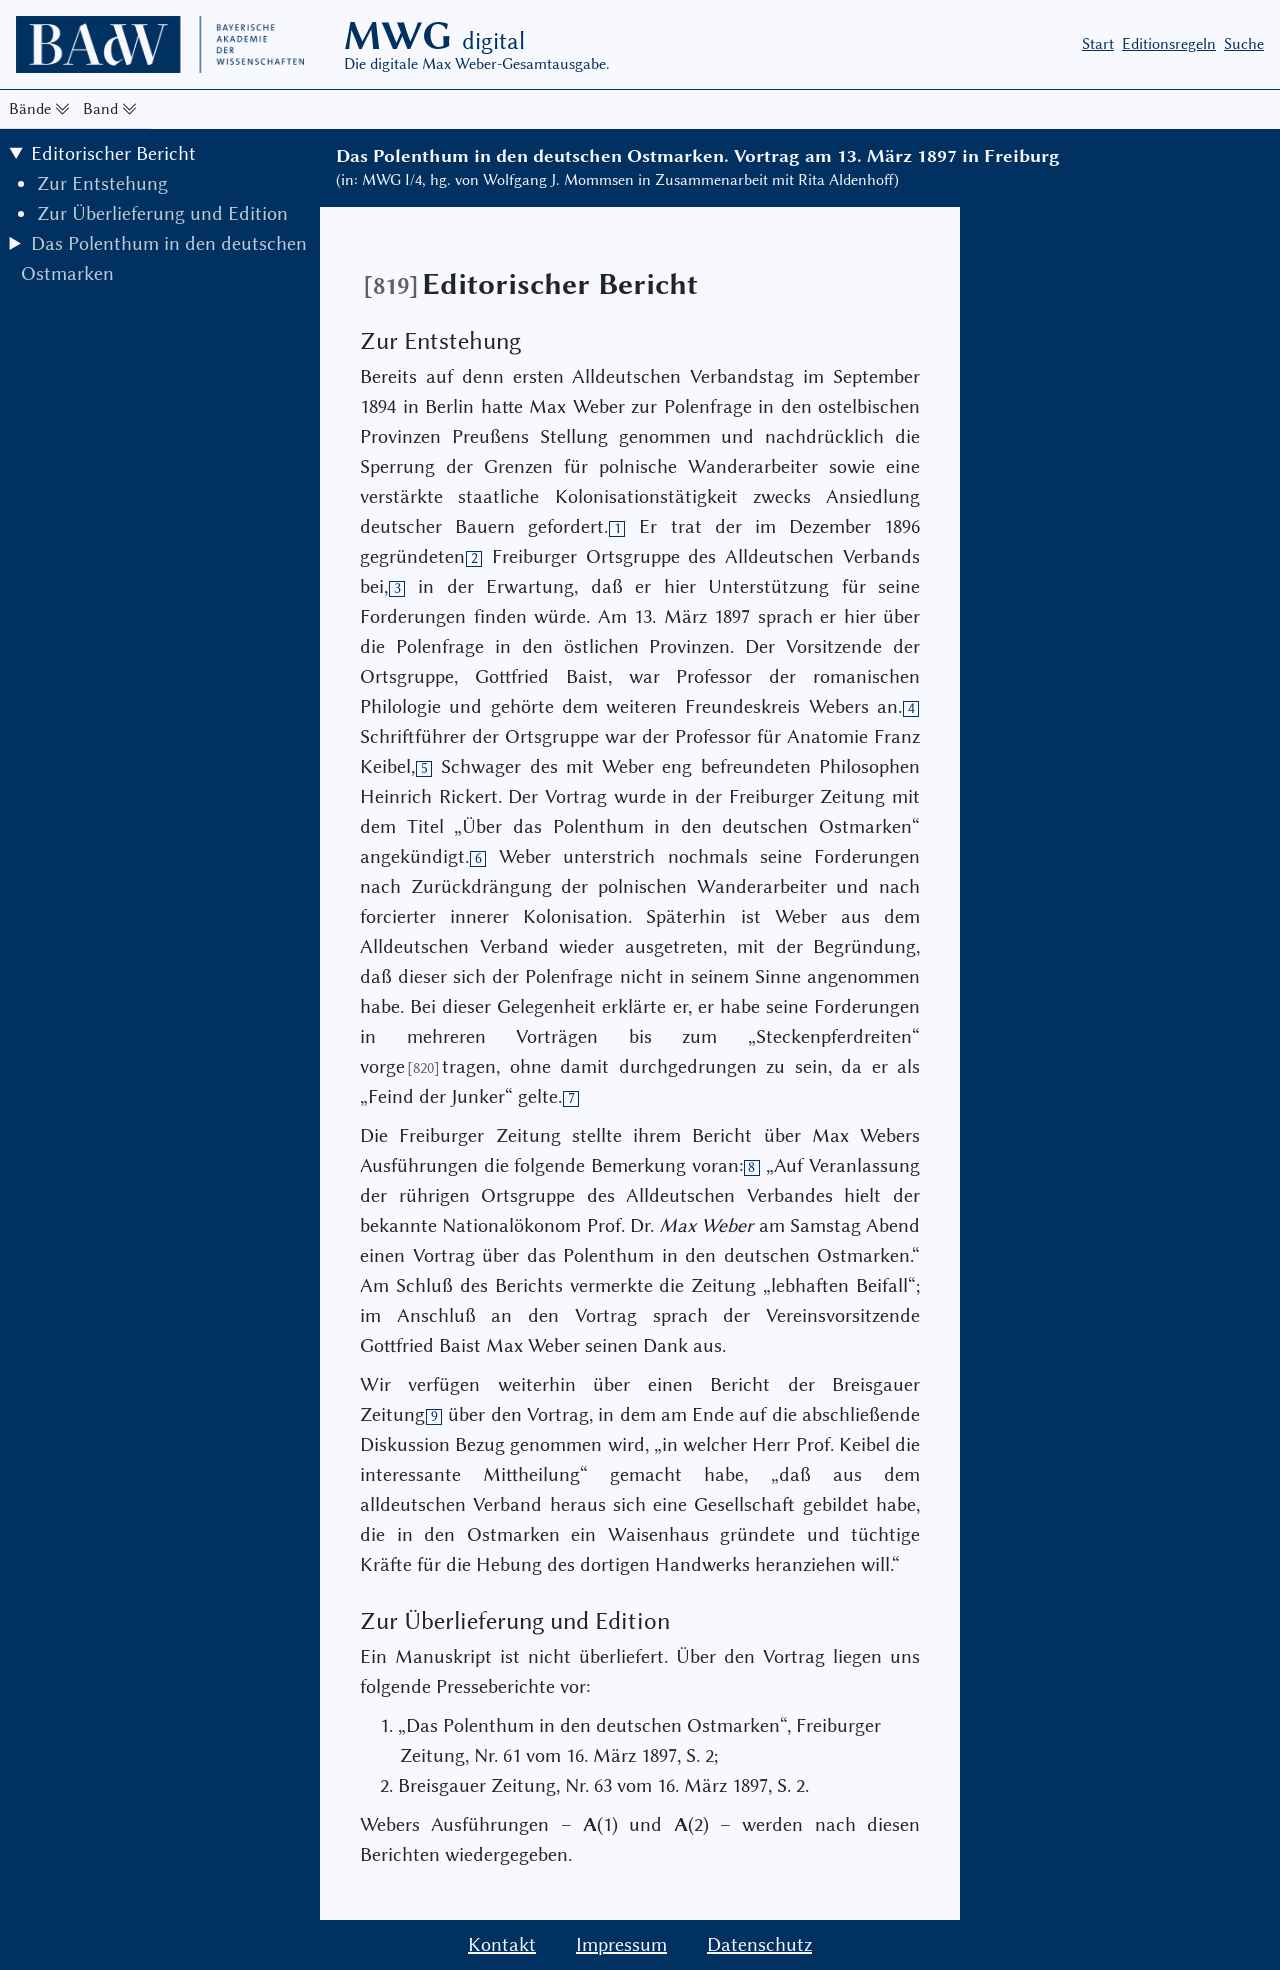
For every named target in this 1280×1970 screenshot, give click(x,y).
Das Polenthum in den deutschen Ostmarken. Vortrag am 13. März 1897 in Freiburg (698, 156)
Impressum (621, 1944)
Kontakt (502, 1944)
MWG (434, 36)
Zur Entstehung (102, 183)
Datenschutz (759, 1944)
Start (1098, 44)
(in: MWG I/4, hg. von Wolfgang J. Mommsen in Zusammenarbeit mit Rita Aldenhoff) (617, 180)
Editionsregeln (1169, 44)
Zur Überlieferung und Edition (162, 213)
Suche (1244, 44)
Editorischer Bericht (113, 153)
